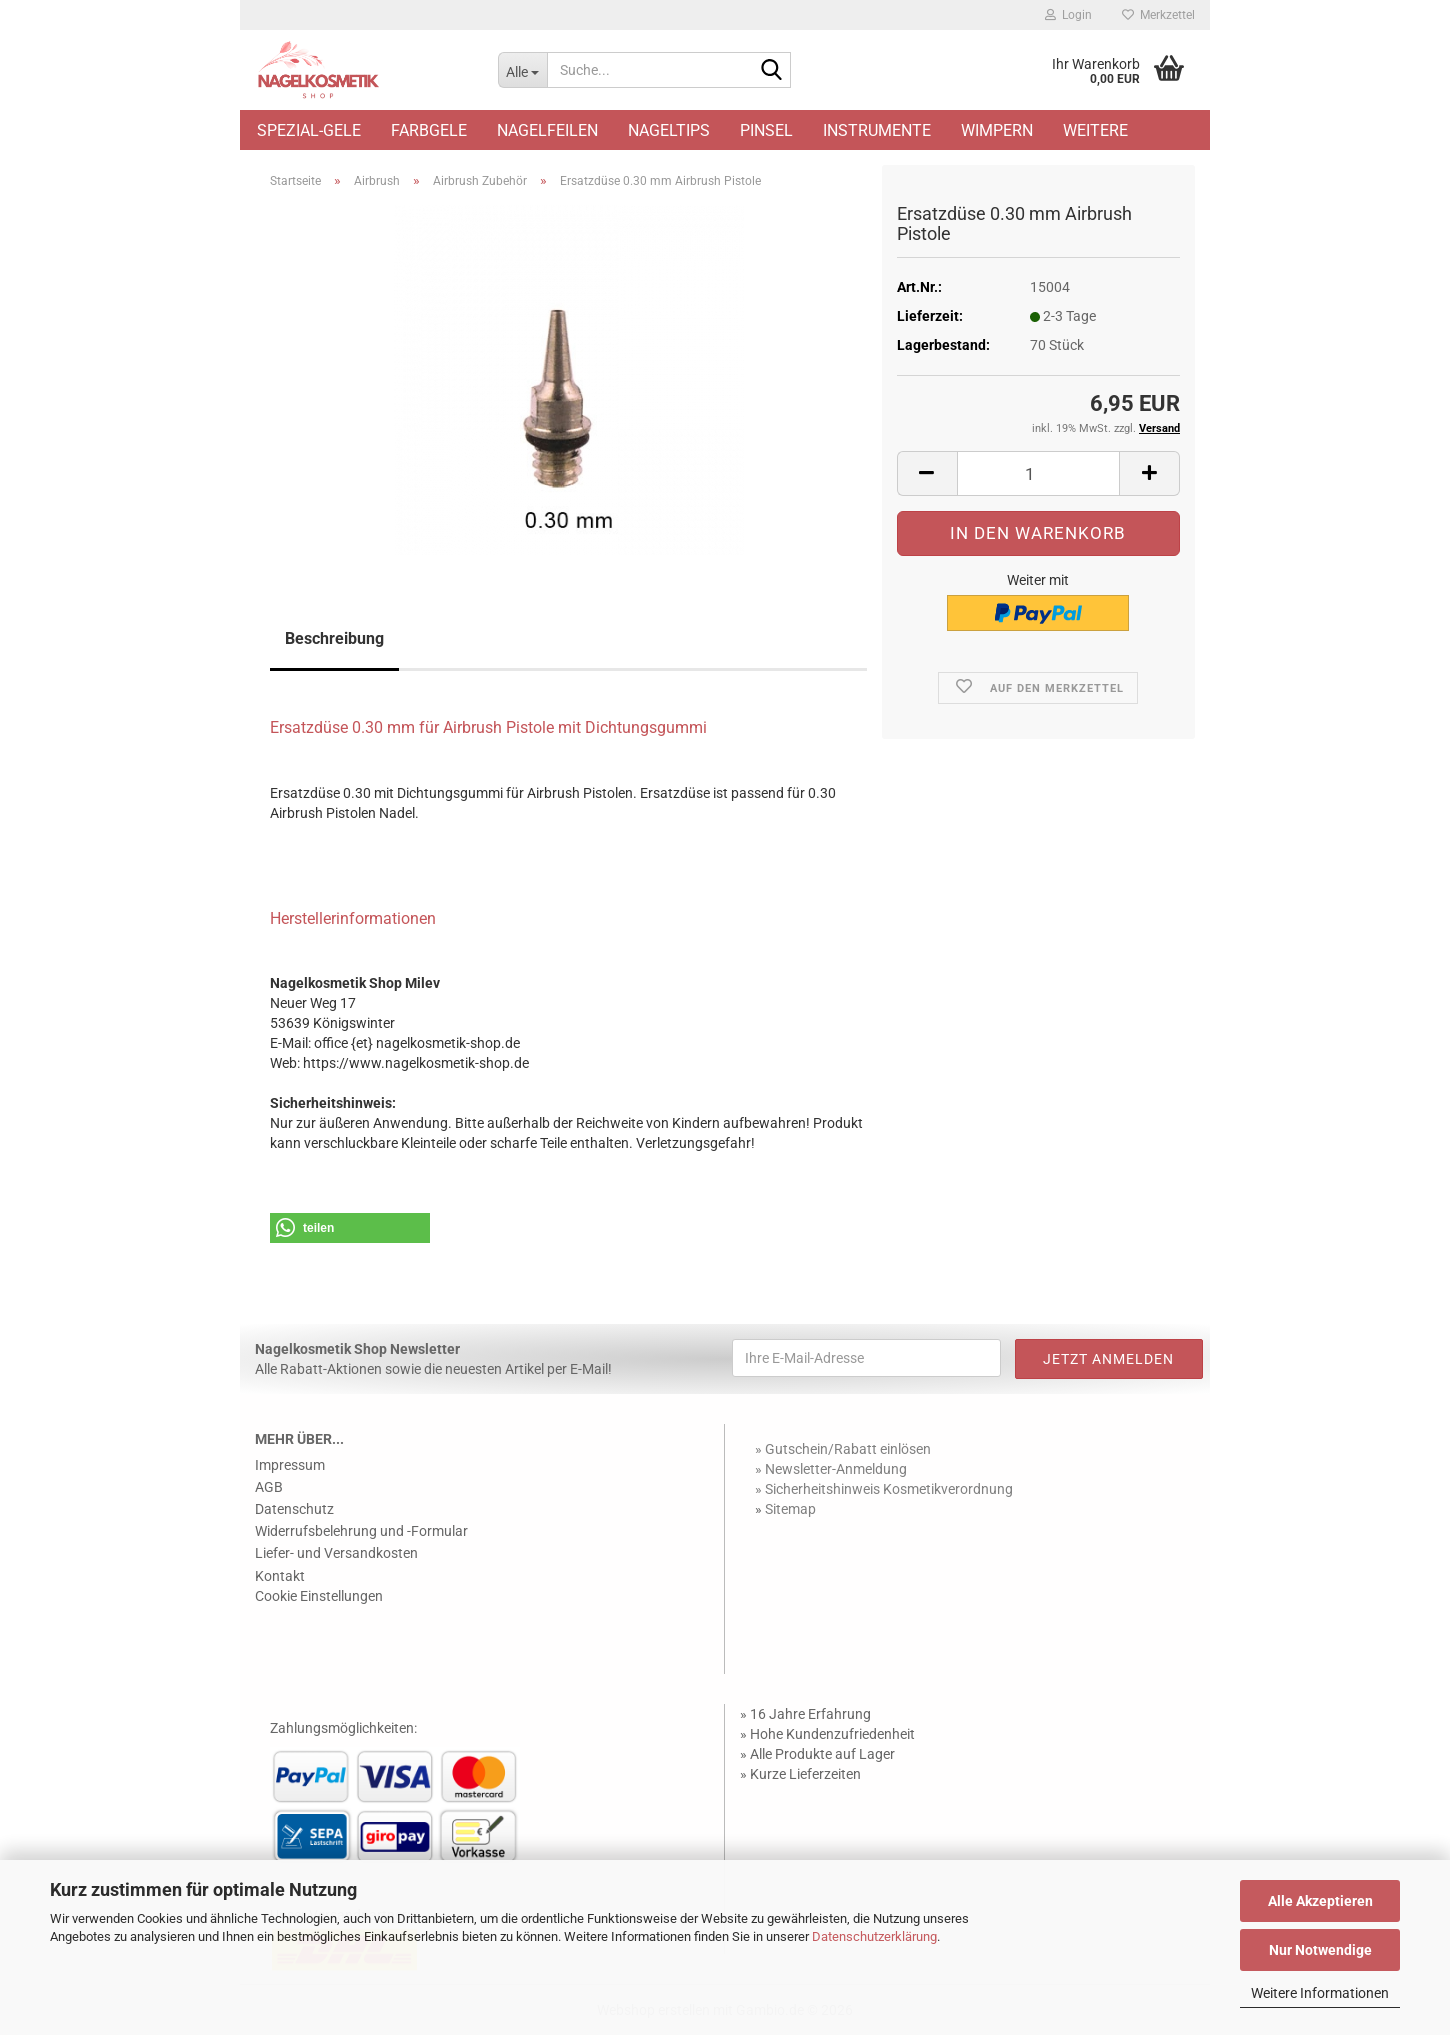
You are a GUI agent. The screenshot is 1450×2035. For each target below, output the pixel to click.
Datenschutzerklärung (874, 1936)
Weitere (1095, 130)
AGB (269, 1487)
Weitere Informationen (1320, 1993)
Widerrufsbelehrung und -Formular (361, 1531)
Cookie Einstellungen (319, 1596)
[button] (927, 473)
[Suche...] (522, 70)
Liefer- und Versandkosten (336, 1553)
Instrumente (877, 130)
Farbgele (429, 130)
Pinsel (766, 130)
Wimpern (997, 130)
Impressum (290, 1465)
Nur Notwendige (1320, 1950)
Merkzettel (1158, 15)
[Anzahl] (1038, 473)
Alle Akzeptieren (1320, 1901)
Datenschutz (294, 1509)
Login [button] (1068, 15)
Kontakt (280, 1576)
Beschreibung (334, 638)
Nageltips (669, 130)
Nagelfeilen (547, 130)
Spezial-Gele (309, 130)
